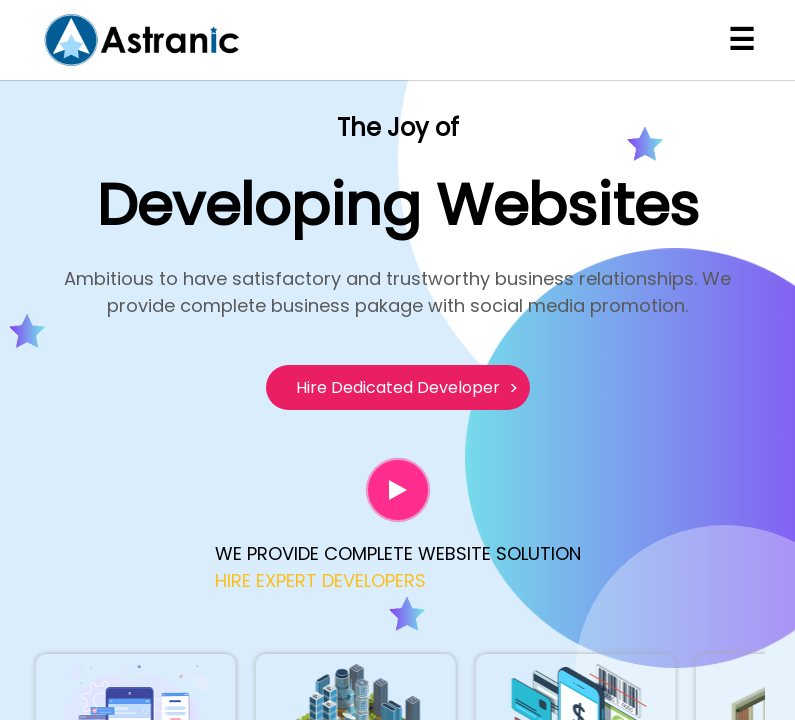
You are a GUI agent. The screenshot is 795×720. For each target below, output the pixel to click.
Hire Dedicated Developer (398, 387)
